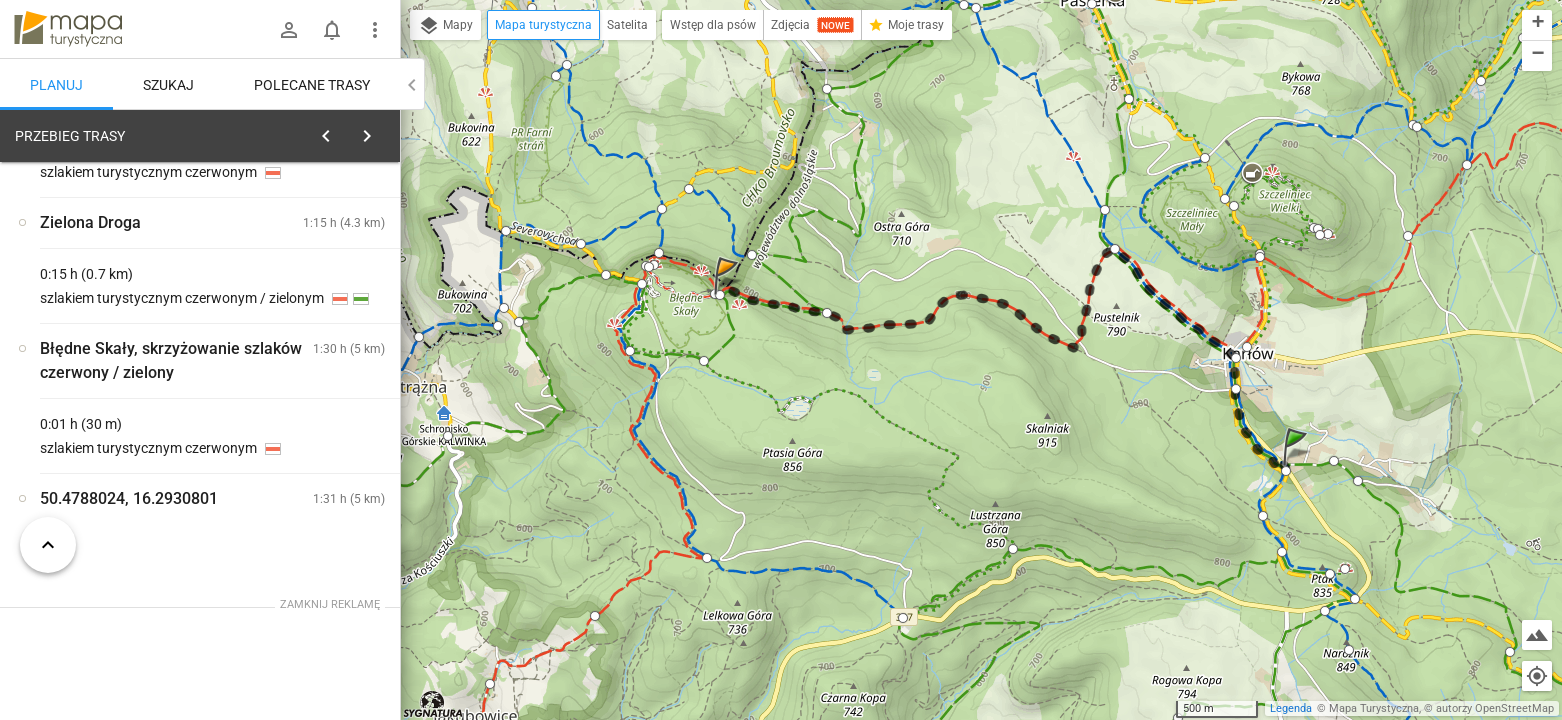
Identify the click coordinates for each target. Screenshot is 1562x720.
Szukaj (168, 85)
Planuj (56, 85)
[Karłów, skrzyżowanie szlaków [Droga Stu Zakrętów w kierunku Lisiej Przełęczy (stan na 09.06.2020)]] (320, 470)
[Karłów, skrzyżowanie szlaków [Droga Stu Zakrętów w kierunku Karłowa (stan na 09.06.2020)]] (320, 385)
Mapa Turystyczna (1374, 708)
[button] (1298, 466)
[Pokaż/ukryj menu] (375, 30)
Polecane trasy (312, 85)
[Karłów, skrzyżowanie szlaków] (120, 428)
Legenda (1291, 708)
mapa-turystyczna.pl (68, 29)
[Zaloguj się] (289, 30)
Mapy (445, 26)
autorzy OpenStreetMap (1495, 708)
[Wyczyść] (378, 131)
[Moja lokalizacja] (1537, 676)
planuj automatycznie (321, 261)
